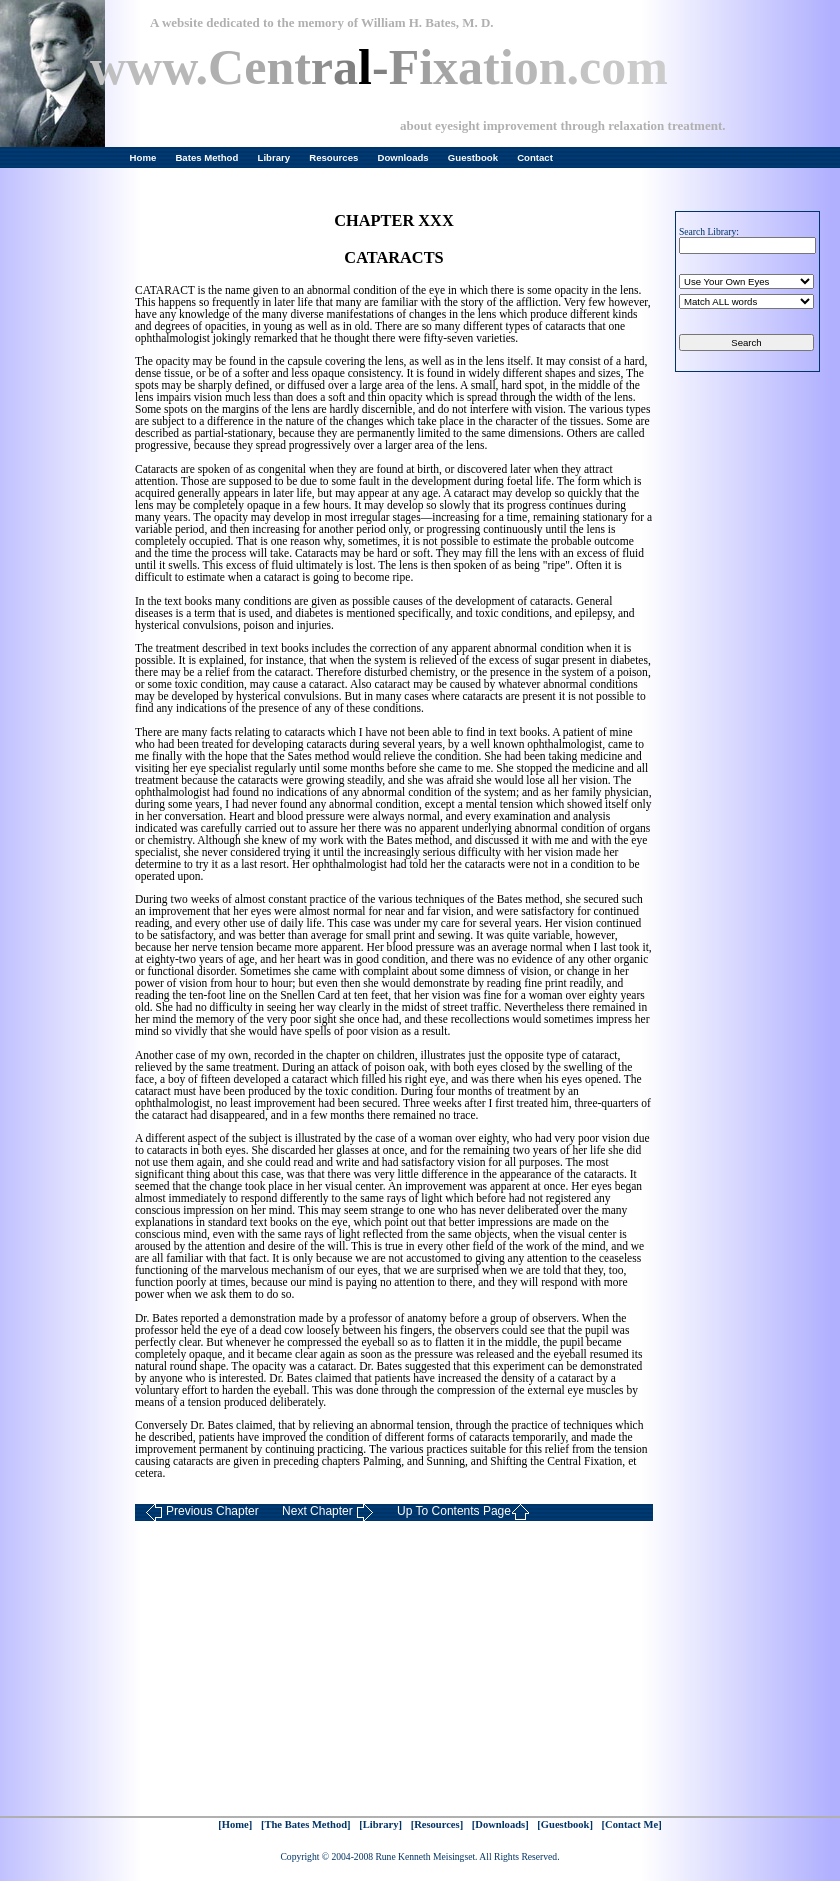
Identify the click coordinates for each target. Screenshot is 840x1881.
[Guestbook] (565, 1824)
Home (143, 157)
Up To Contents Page (463, 1512)
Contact (535, 157)
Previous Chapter (202, 1512)
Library (274, 157)
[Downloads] (500, 1824)
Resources (333, 157)
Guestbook (473, 157)
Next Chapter (328, 1512)
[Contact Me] (632, 1824)
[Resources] (437, 1824)
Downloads (403, 157)
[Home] (235, 1824)
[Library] (380, 1824)
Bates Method (206, 157)
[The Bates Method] (306, 1824)
